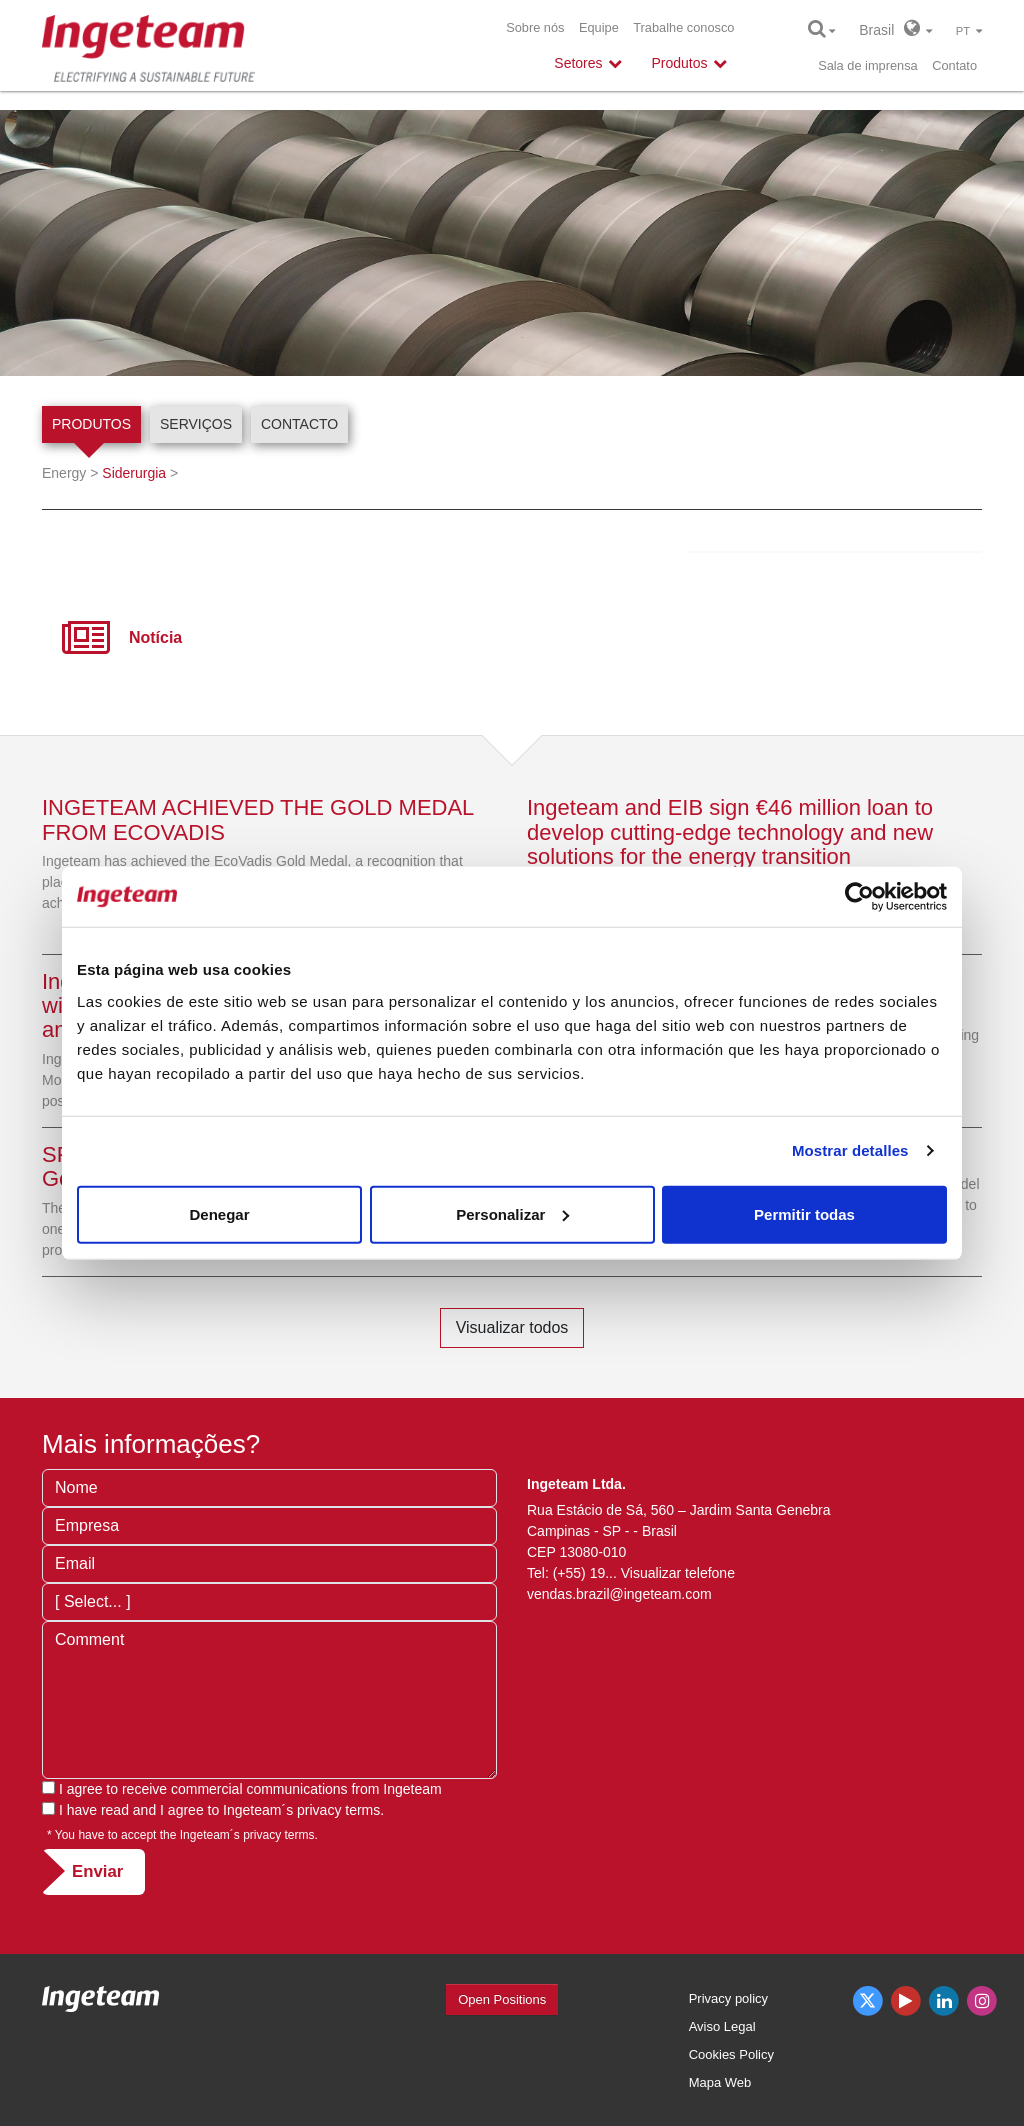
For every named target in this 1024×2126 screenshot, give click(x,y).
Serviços (196, 424)
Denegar (219, 1213)
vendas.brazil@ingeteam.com (619, 1594)
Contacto (299, 424)
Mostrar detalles (850, 1150)
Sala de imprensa (868, 65)
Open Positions (502, 1999)
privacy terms (338, 1810)
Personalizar (512, 1213)
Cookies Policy (731, 2054)
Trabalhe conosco (683, 27)
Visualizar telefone (678, 1573)
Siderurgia (134, 473)
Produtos (91, 424)
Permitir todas (804, 1213)
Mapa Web (720, 2082)
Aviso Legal (722, 2026)
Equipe (599, 27)
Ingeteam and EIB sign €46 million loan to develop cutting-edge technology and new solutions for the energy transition (730, 831)
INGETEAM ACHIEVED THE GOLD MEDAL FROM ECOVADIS (258, 819)
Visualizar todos (512, 1327)
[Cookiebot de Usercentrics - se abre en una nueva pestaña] (859, 897)
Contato (954, 65)
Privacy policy (728, 1998)
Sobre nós (535, 27)
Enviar (97, 1871)
